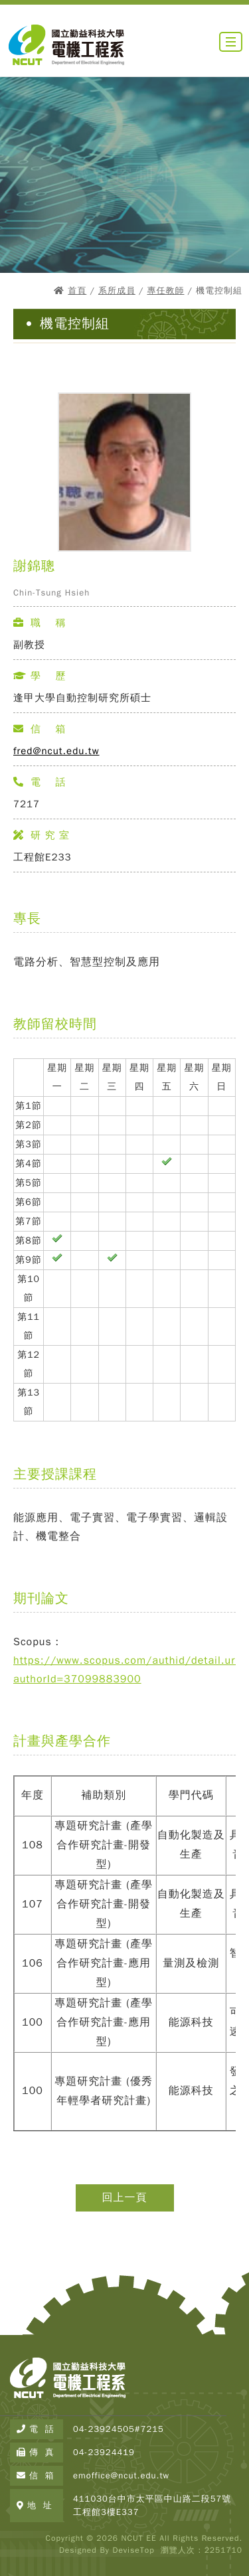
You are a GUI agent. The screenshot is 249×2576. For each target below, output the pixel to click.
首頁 (77, 290)
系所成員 (116, 290)
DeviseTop (133, 2550)
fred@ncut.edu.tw (56, 751)
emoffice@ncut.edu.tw (121, 2475)
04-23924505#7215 (118, 2429)
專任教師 (165, 290)
